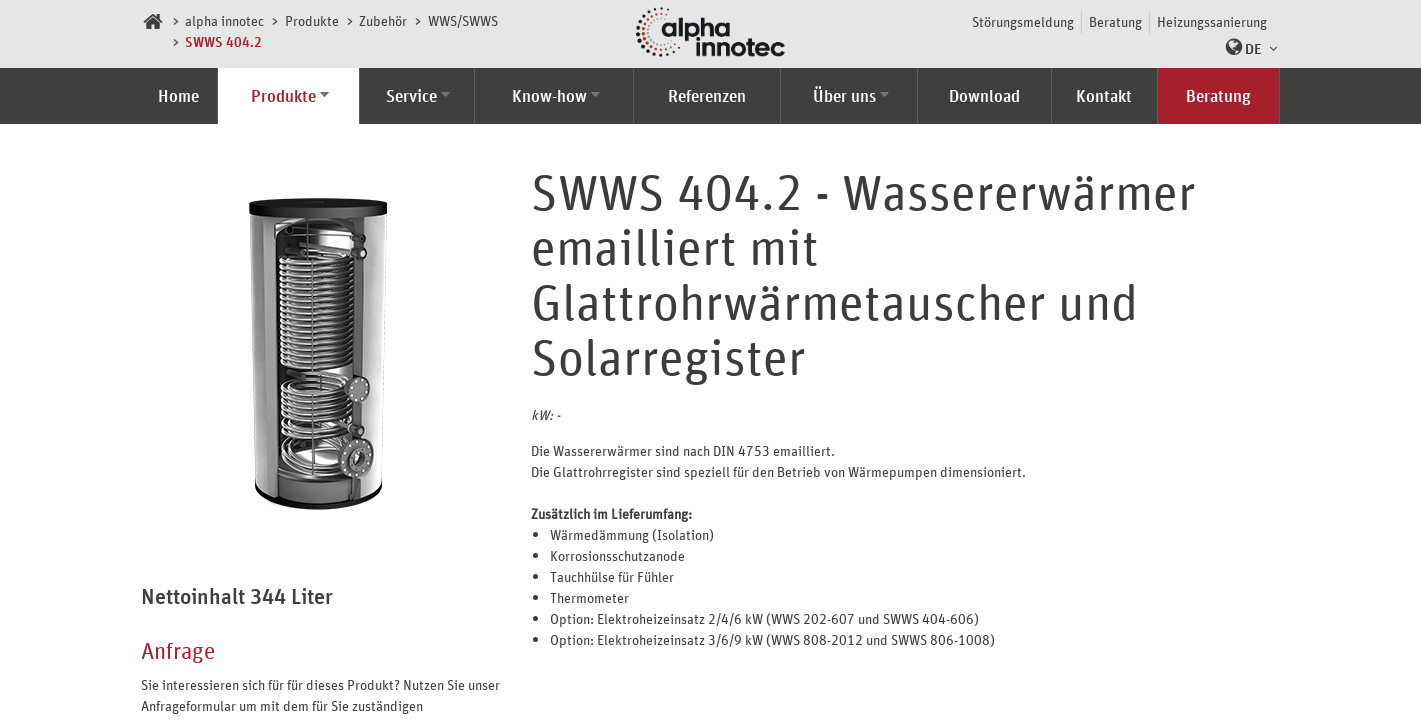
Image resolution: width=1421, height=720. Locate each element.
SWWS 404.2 (223, 41)
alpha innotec (224, 20)
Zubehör (383, 20)
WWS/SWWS (463, 20)
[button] (1246, 47)
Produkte (312, 20)
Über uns (844, 96)
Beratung (1115, 21)
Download (984, 96)
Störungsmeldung (1023, 21)
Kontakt (1104, 96)
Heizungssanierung (1212, 21)
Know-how (549, 96)
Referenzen (707, 96)
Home (178, 96)
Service (411, 96)
